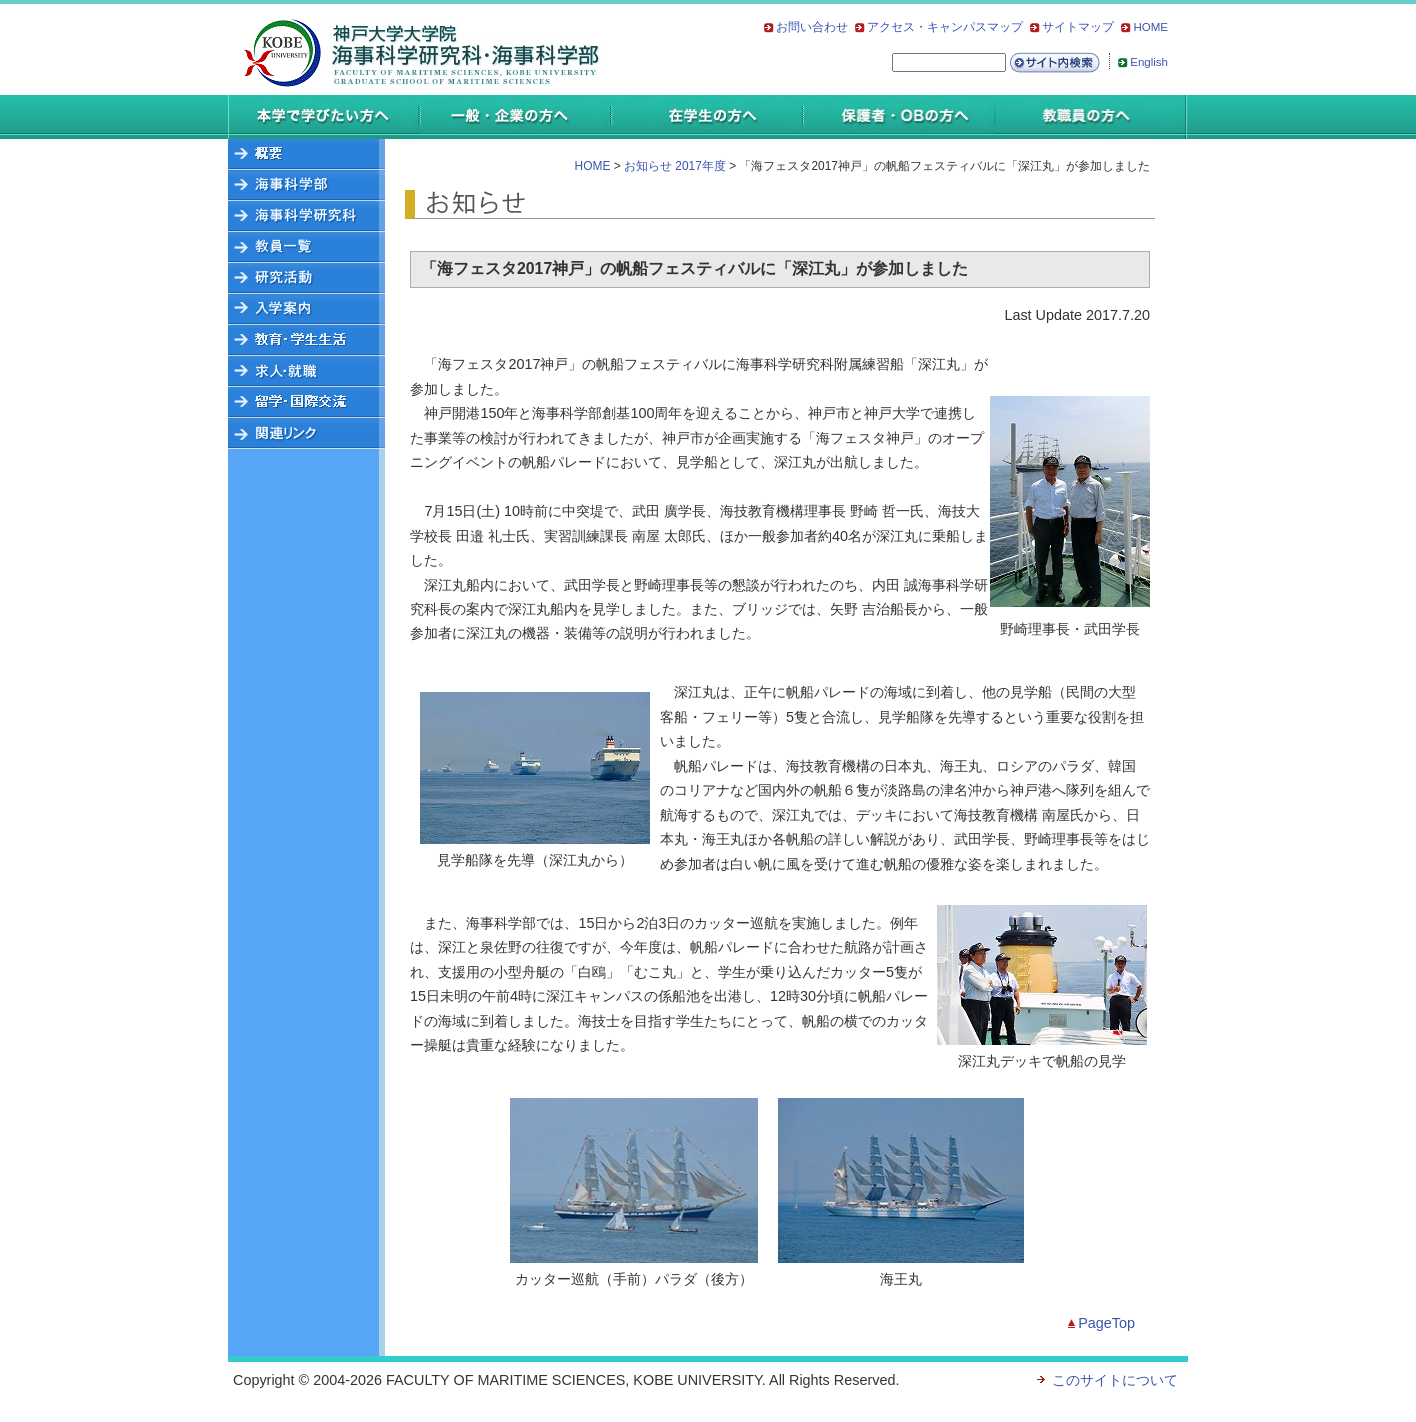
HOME (1150, 27)
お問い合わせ (812, 27)
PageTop (1106, 1323)
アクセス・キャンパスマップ (945, 27)
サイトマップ (1078, 27)
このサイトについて (1115, 1380)
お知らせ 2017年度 (675, 166)
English (1149, 62)
